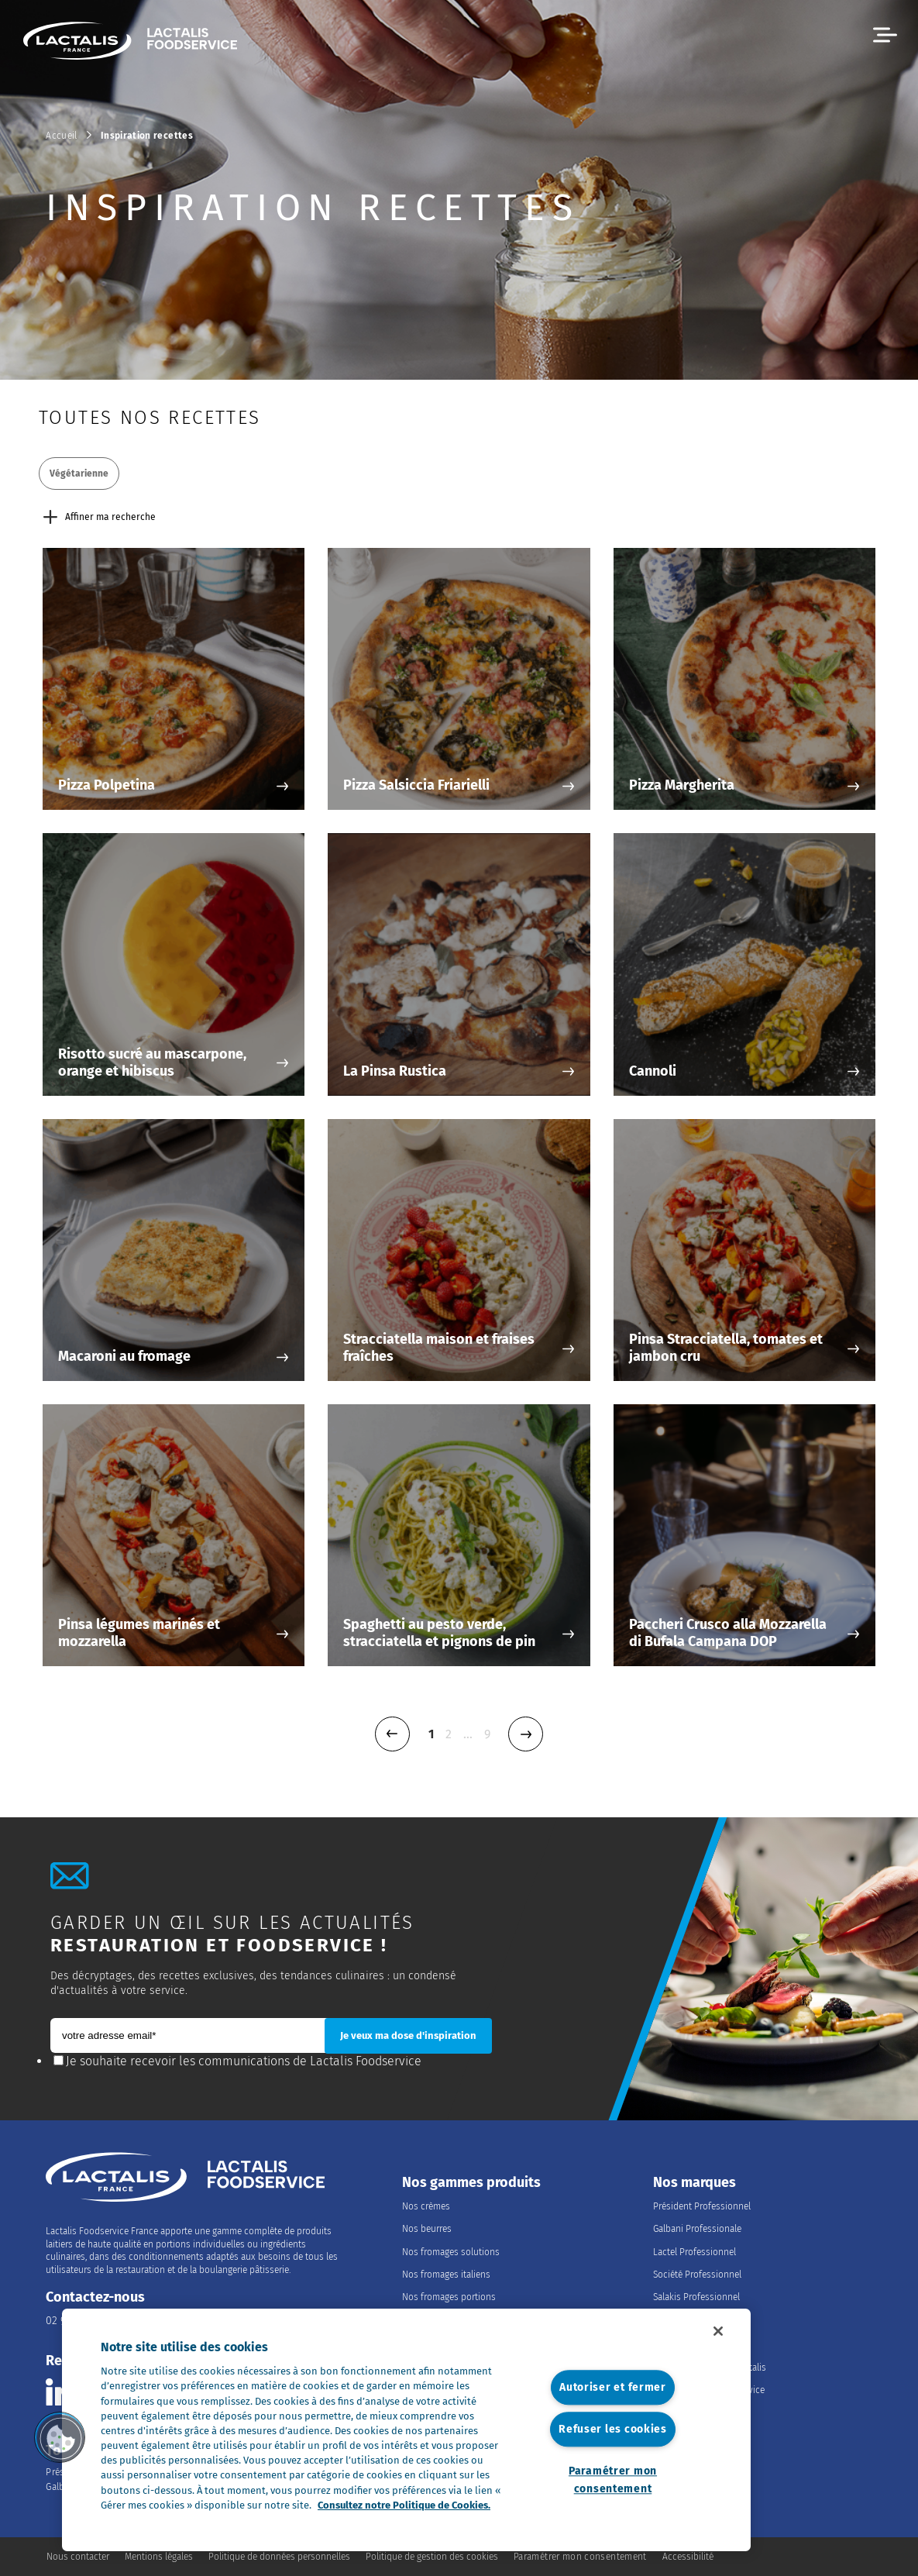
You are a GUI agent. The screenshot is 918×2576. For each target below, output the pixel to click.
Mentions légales (159, 2556)
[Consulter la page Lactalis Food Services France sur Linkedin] (59, 2392)
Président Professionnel (702, 2206)
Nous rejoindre (699, 2344)
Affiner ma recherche (99, 517)
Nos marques (694, 2183)
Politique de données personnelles (279, 2556)
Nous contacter (77, 2556)
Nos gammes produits (471, 2183)
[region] (406, 2430)
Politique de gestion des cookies (432, 2556)
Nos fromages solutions (451, 2252)
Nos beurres (427, 2228)
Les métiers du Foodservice (709, 2390)
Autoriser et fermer (612, 2387)
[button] (885, 35)
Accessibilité (687, 2556)
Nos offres (674, 2413)
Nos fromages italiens (446, 2274)
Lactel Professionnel (694, 2252)
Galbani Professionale (697, 2228)
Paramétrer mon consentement (613, 2479)
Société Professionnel (697, 2274)
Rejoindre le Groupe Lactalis (709, 2367)
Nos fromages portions (449, 2297)
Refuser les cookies (613, 2430)
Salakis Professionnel (696, 2297)
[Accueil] (130, 42)
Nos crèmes (426, 2206)
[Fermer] (718, 2331)
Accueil (61, 135)
